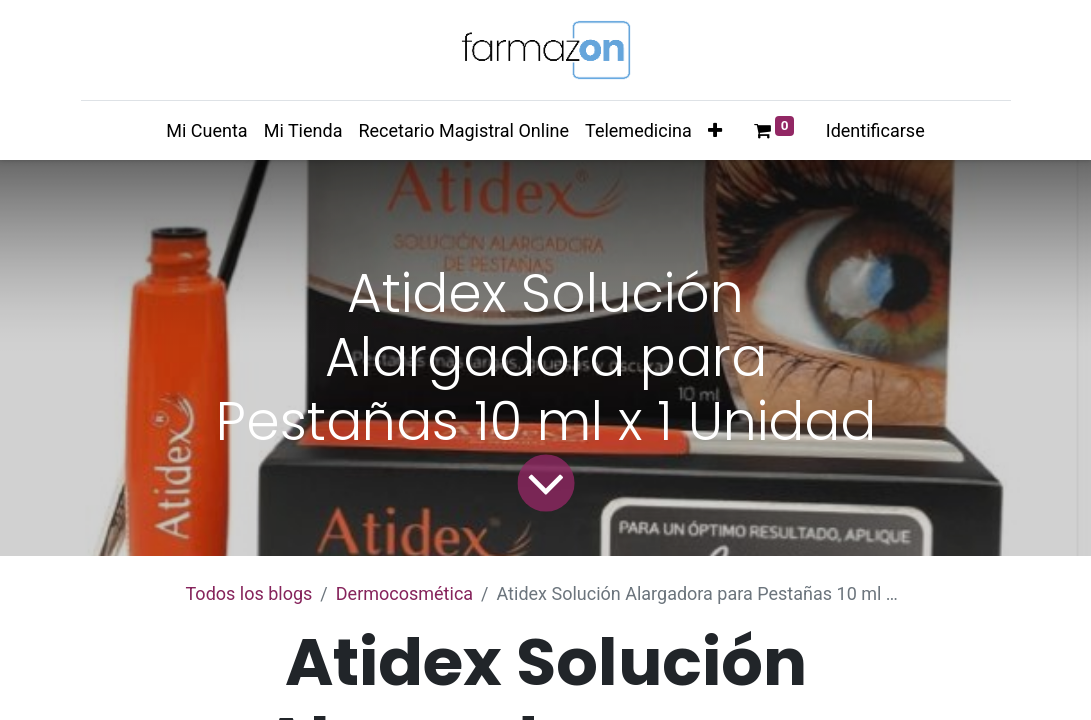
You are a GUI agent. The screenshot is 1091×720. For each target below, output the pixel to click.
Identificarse (875, 130)
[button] (715, 130)
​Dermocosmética (404, 593)
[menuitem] (206, 130)
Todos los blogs (249, 593)
